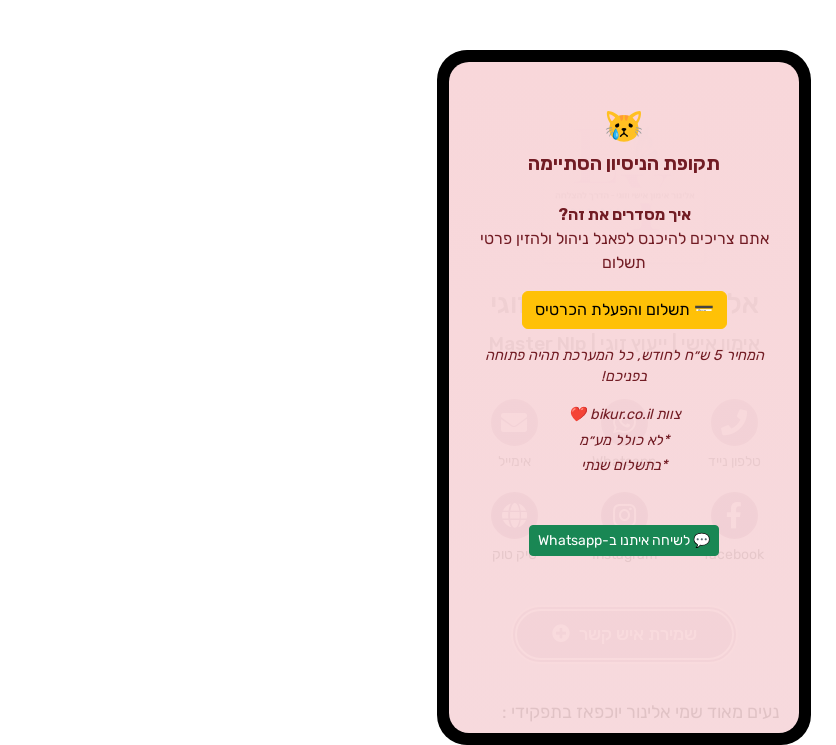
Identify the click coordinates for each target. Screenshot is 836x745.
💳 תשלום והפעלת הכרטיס (418, 309)
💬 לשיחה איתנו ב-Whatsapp (418, 540)
